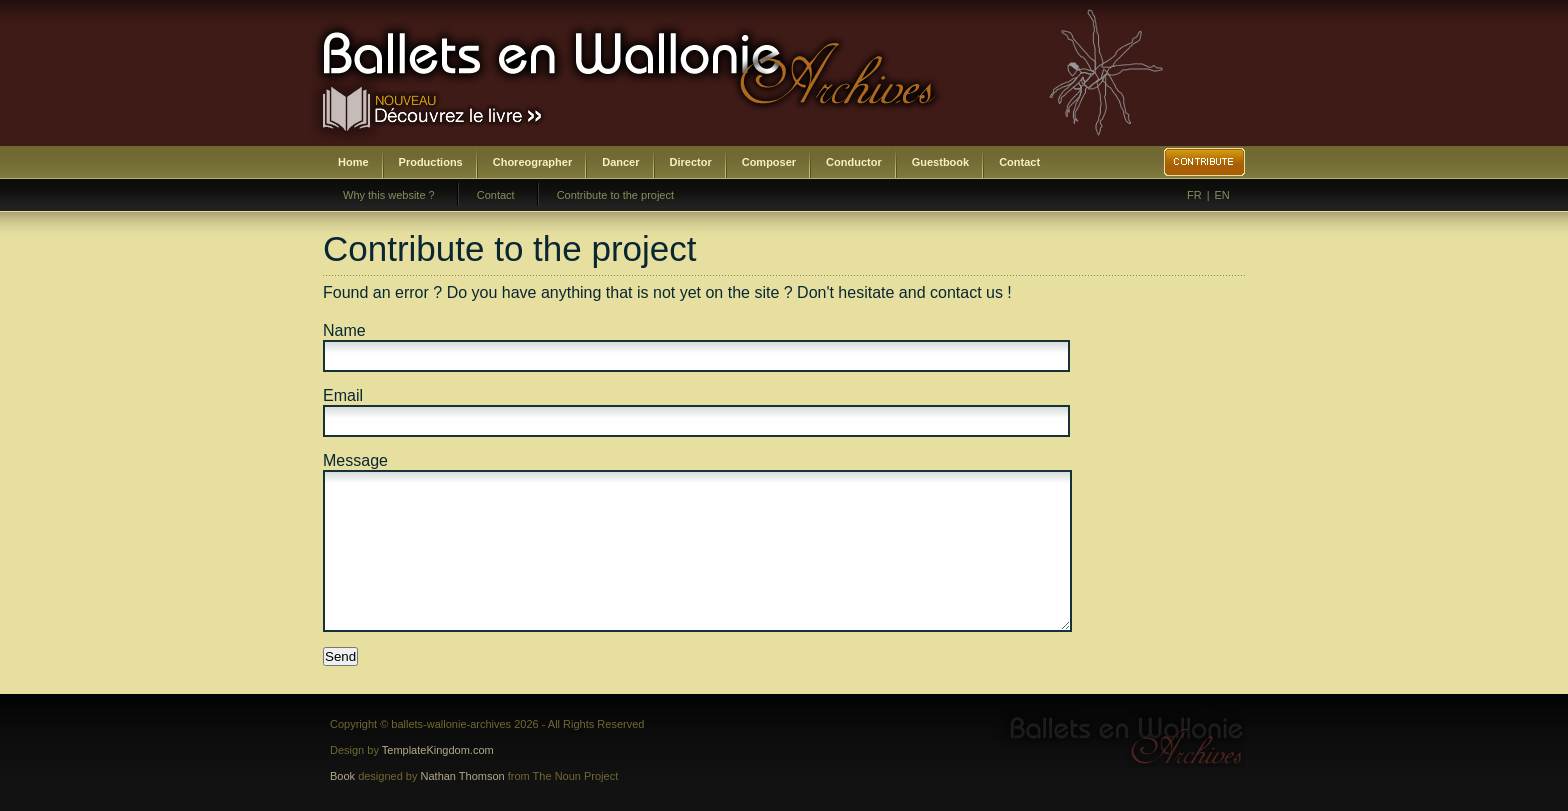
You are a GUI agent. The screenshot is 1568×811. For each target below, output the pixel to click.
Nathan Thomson (463, 776)
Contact (1019, 162)
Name (344, 330)
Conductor (854, 162)
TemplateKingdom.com (438, 750)
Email (343, 395)
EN (1222, 195)
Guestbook (940, 162)
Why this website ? (389, 195)
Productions (431, 162)
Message (355, 460)
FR (1194, 195)
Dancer (620, 162)
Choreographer (532, 162)
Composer (769, 162)
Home (353, 162)
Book (342, 776)
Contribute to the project (615, 195)
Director (691, 162)
